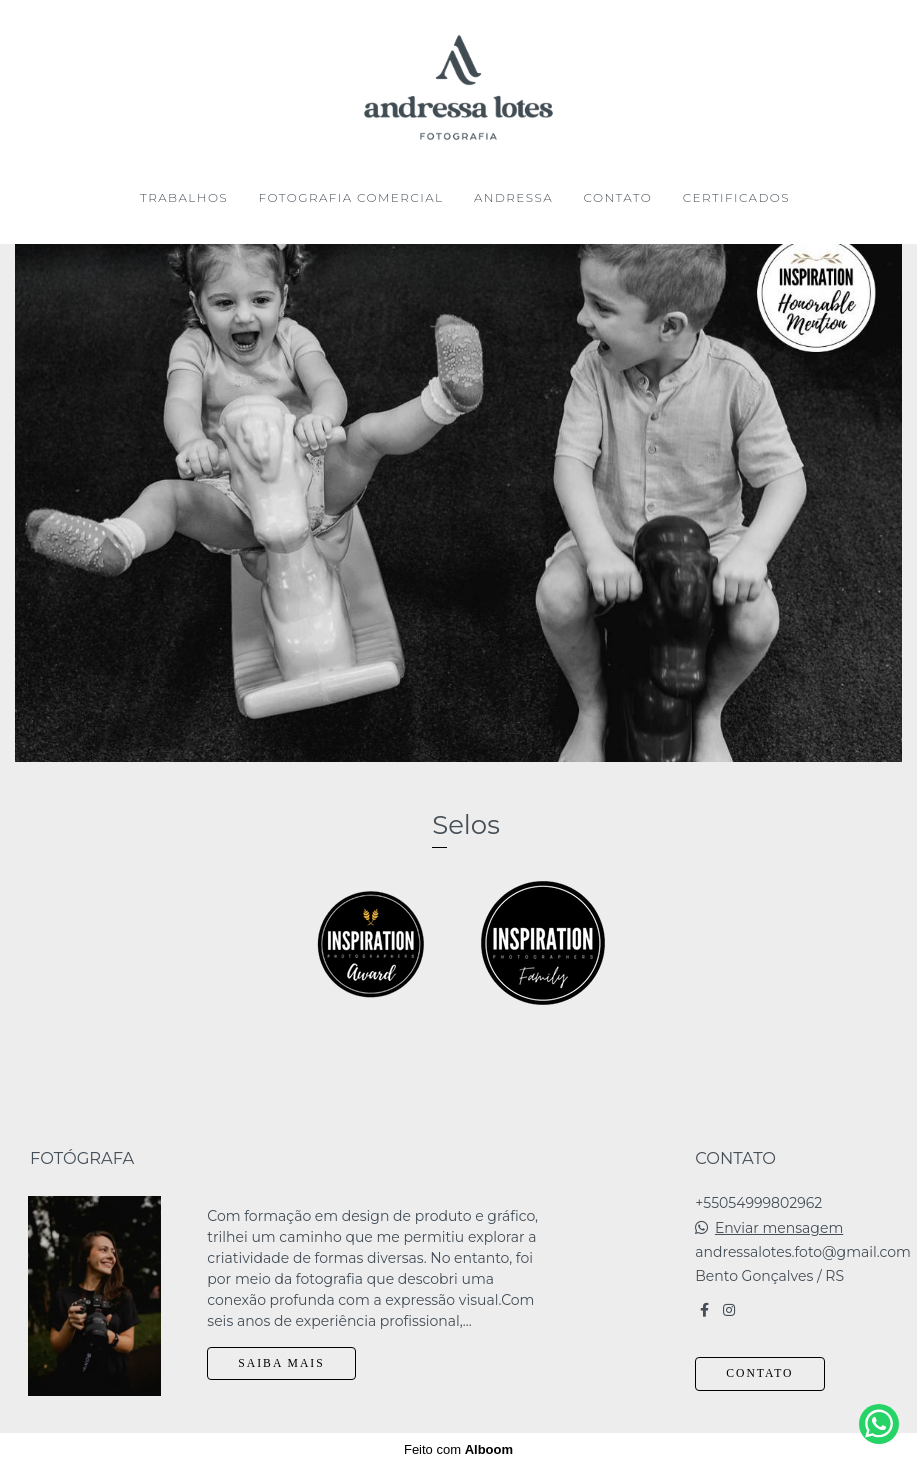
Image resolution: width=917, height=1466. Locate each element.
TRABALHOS (184, 197)
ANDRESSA (513, 197)
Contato (759, 1373)
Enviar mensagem (779, 1228)
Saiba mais (281, 1363)
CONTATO (617, 197)
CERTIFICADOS (736, 197)
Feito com (458, 1449)
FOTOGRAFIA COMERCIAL (351, 197)
